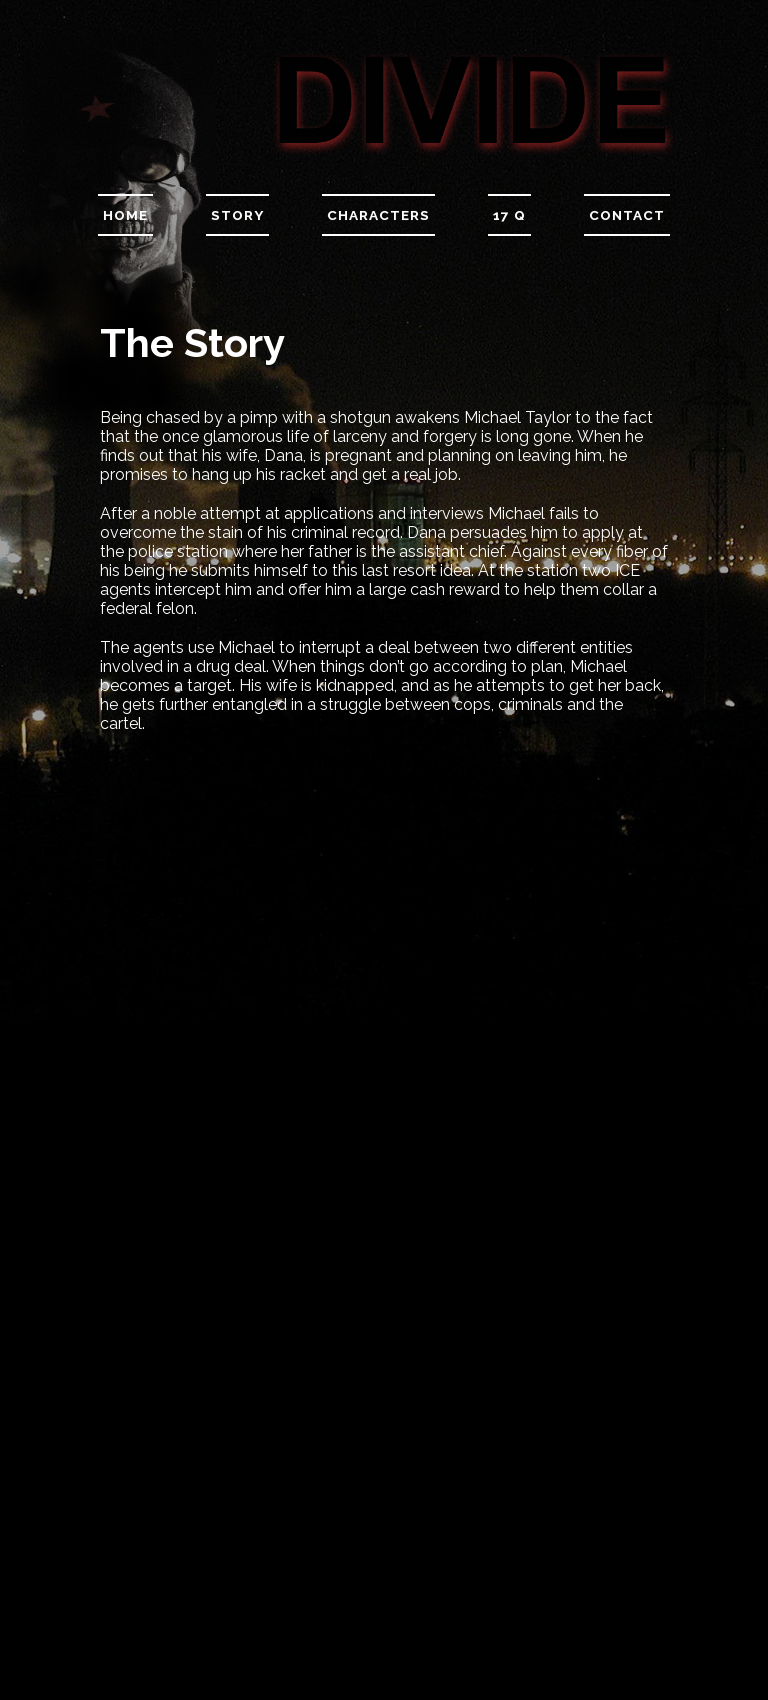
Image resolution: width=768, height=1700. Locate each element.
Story (237, 215)
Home (125, 215)
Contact (627, 215)
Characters (378, 215)
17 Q (509, 215)
